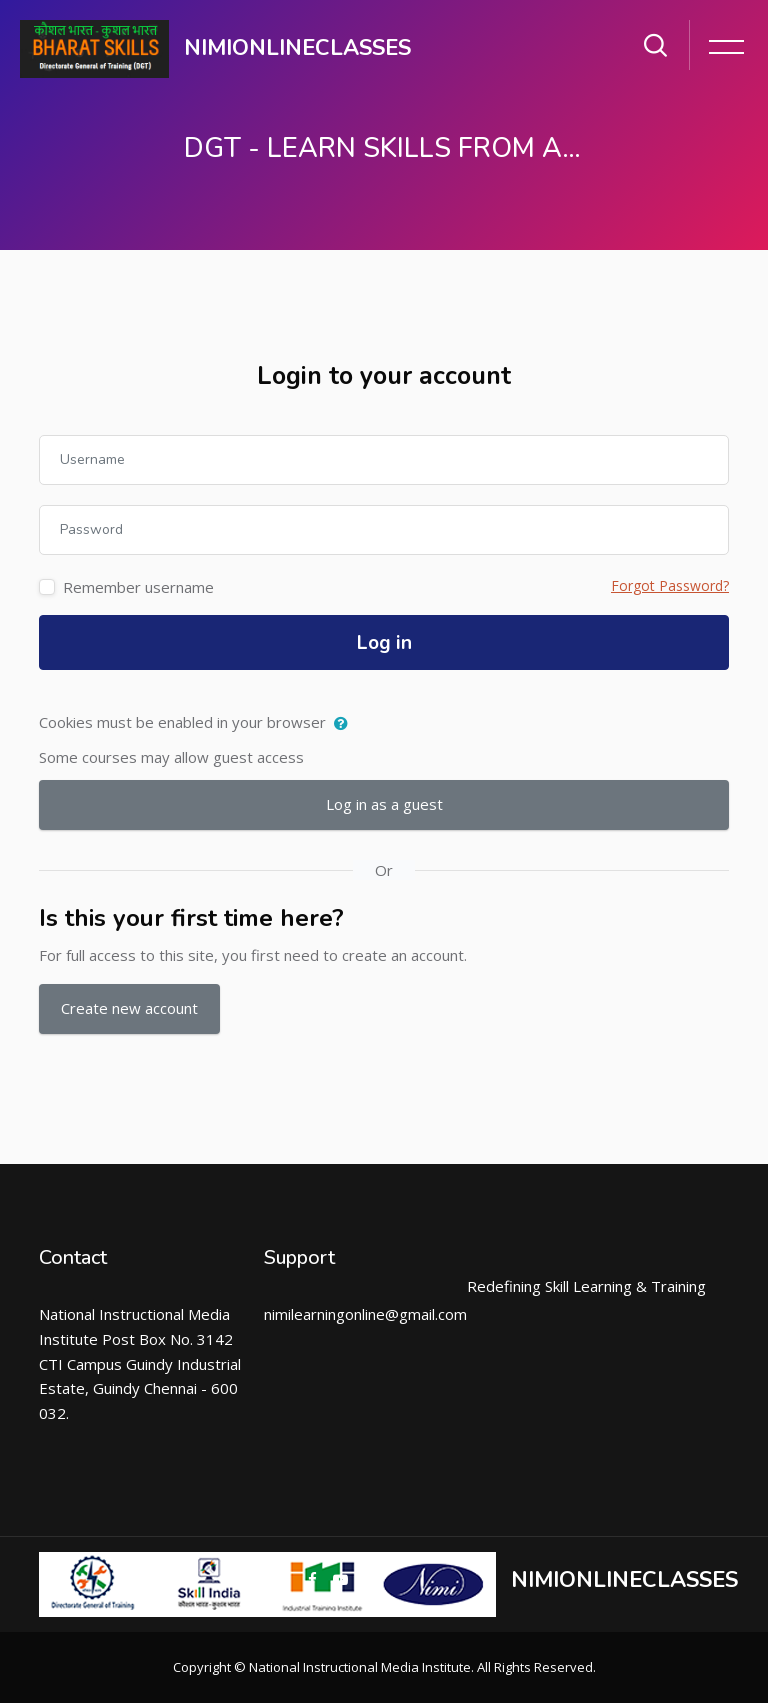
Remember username (138, 587)
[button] (345, 724)
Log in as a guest (384, 804)
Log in (384, 643)
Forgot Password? (670, 585)
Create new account (129, 1008)
